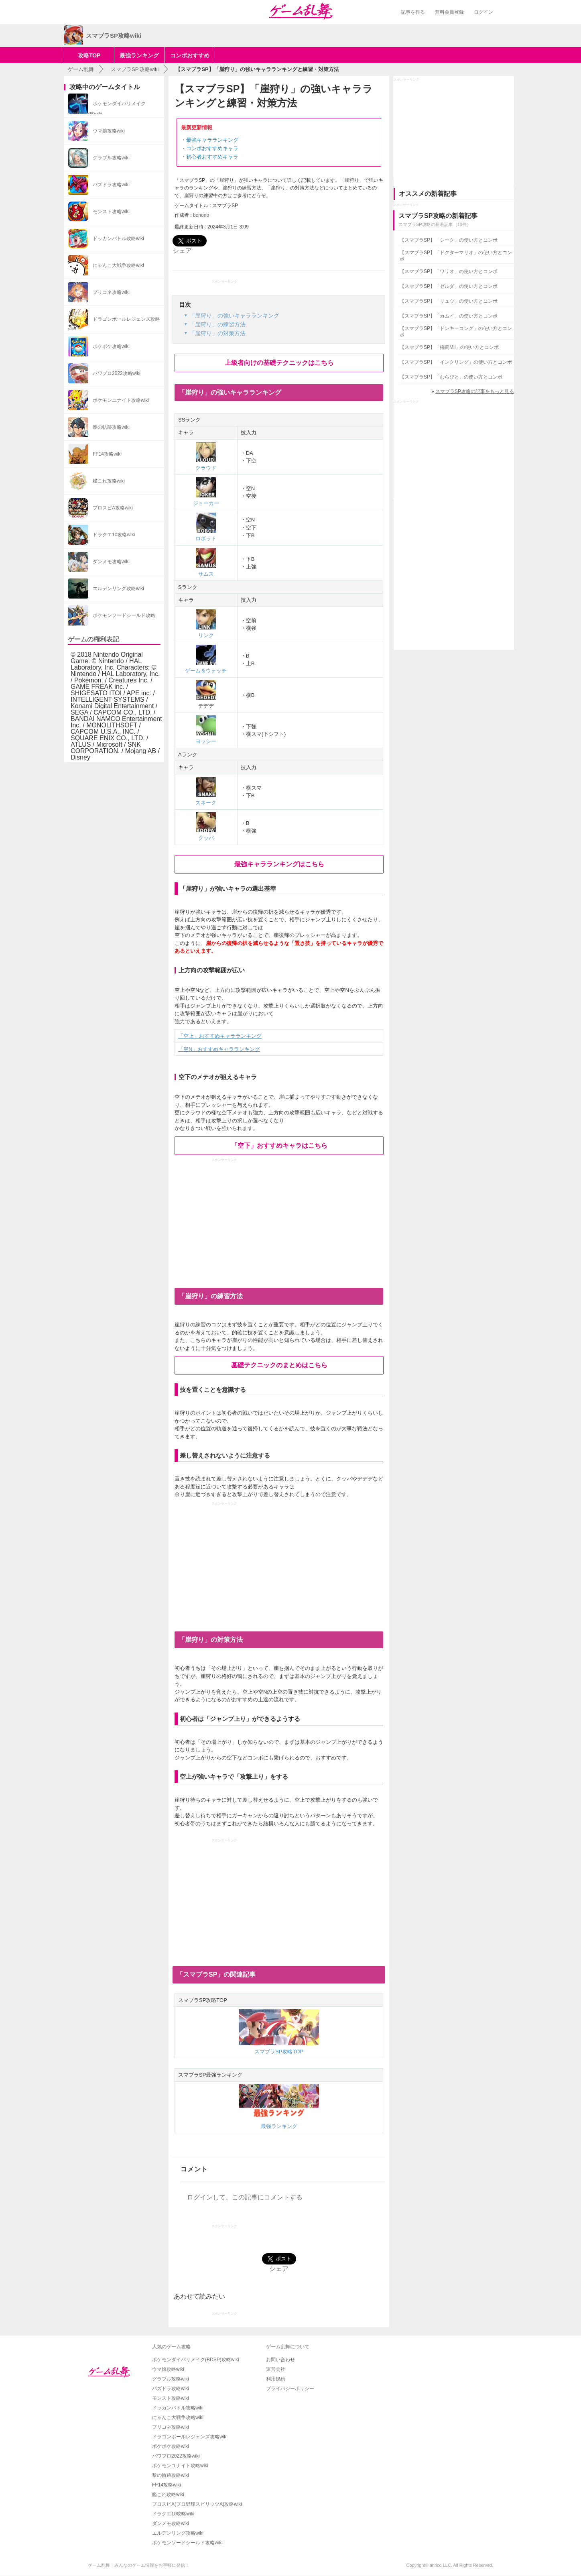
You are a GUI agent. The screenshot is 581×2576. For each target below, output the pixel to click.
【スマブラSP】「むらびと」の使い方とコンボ (451, 377)
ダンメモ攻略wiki (170, 2523)
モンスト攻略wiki (170, 2398)
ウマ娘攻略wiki (168, 2369)
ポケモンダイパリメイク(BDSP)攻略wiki (195, 2359)
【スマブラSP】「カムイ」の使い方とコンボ (449, 316)
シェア (182, 250)
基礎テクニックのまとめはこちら (279, 1365)
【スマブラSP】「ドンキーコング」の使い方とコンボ (456, 332)
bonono (201, 215)
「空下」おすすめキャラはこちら (279, 1145)
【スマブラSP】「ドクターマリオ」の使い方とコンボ (456, 256)
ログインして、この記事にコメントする (245, 2197)
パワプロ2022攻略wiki (176, 2456)
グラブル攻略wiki (170, 2379)
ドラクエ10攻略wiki (173, 2514)
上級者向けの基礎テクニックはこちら (279, 362)
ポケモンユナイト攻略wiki (180, 2465)
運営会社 (275, 2369)
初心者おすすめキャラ (212, 157)
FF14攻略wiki (166, 2485)
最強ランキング (139, 55)
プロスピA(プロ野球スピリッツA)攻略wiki (197, 2504)
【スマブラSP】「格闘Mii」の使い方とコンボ (449, 347)
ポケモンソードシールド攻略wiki (187, 2542)
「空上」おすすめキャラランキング (220, 1036)
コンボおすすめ (189, 55)
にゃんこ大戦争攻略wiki (177, 2417)
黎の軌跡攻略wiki (170, 2475)
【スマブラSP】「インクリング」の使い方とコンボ (456, 362)
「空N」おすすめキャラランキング (219, 1049)
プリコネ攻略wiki (170, 2427)
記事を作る (413, 12)
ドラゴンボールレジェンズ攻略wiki (190, 2437)
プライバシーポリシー (290, 2388)
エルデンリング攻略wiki (177, 2533)
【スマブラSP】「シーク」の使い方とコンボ (449, 240)
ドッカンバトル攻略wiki (177, 2408)
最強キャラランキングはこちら (279, 864)
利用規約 (275, 2379)
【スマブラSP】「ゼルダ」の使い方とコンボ (449, 286)
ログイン (483, 12)
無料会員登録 (449, 12)
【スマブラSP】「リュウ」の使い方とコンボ (449, 301)
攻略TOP (89, 55)
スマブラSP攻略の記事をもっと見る (474, 391)
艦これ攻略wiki (168, 2494)
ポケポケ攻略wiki (170, 2446)
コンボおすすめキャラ (212, 148)
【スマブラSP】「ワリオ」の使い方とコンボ (449, 271)
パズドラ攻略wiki (170, 2388)
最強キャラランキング (212, 140)
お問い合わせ (280, 2359)
